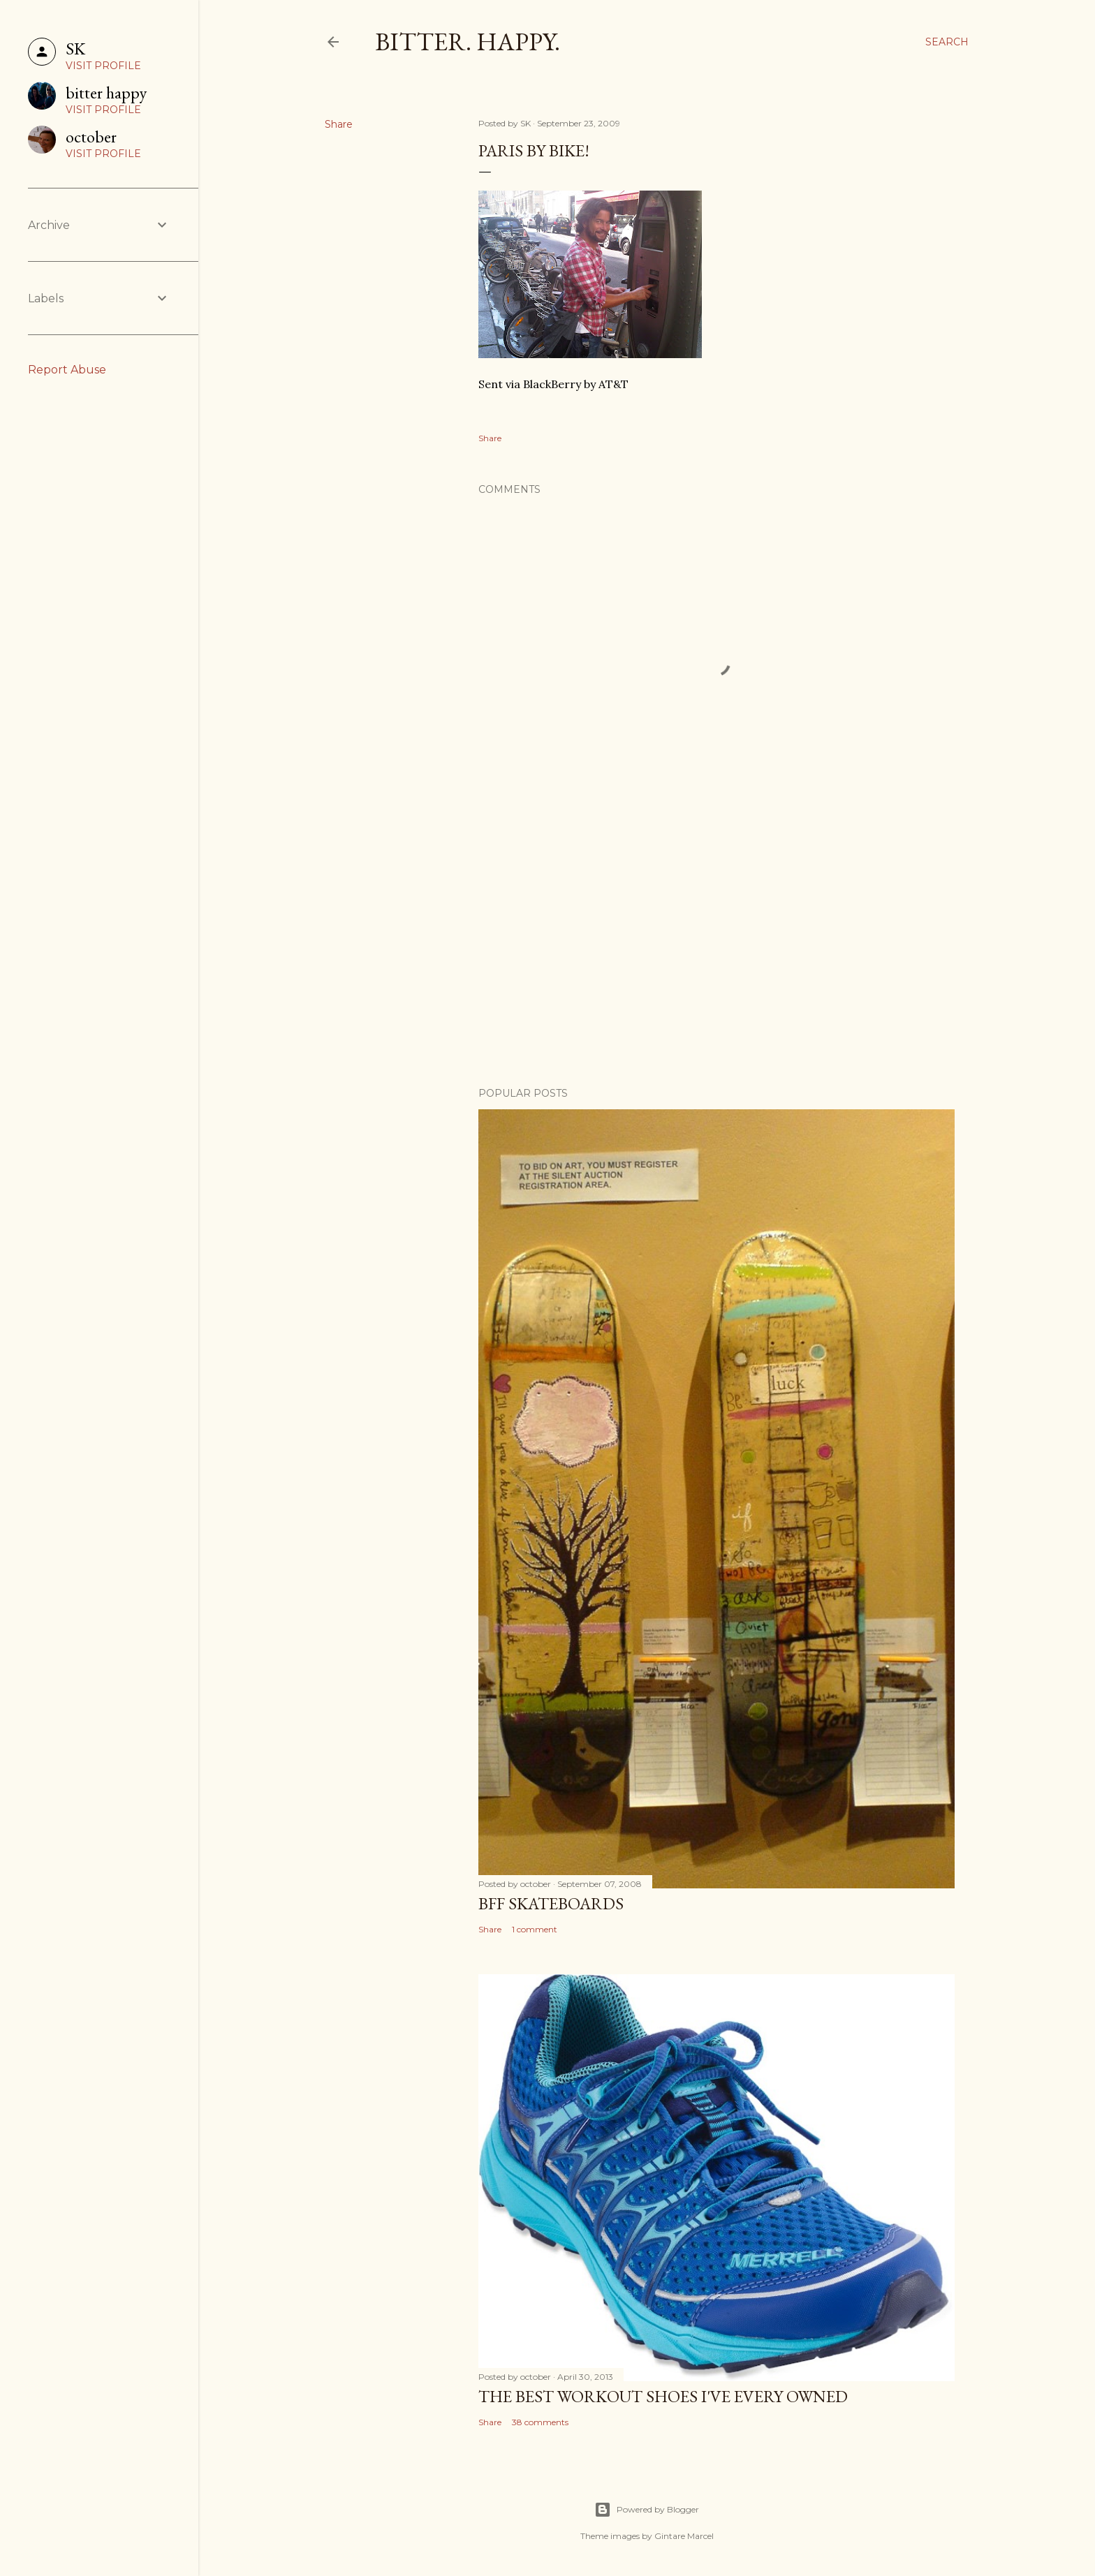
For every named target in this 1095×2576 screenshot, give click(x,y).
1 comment (534, 1929)
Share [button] (339, 124)
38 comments (540, 2422)
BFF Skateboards (551, 1903)
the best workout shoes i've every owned (663, 2396)
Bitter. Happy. (467, 41)
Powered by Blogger (646, 2509)
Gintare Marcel (684, 2536)
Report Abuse (67, 369)
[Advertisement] (716, 954)
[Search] (947, 42)
